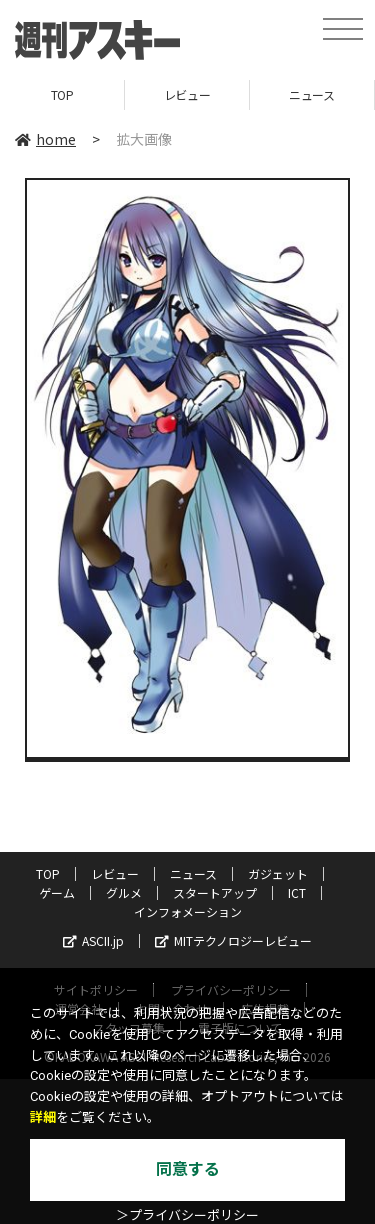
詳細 (43, 1117)
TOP (62, 94)
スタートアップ (215, 892)
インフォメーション (188, 911)
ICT (297, 892)
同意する (188, 1169)
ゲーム (57, 892)
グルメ (124, 892)
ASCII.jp (93, 940)
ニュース (311, 94)
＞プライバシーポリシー (187, 1215)
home (45, 139)
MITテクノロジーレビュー (233, 940)
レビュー (187, 94)
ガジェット (278, 873)
